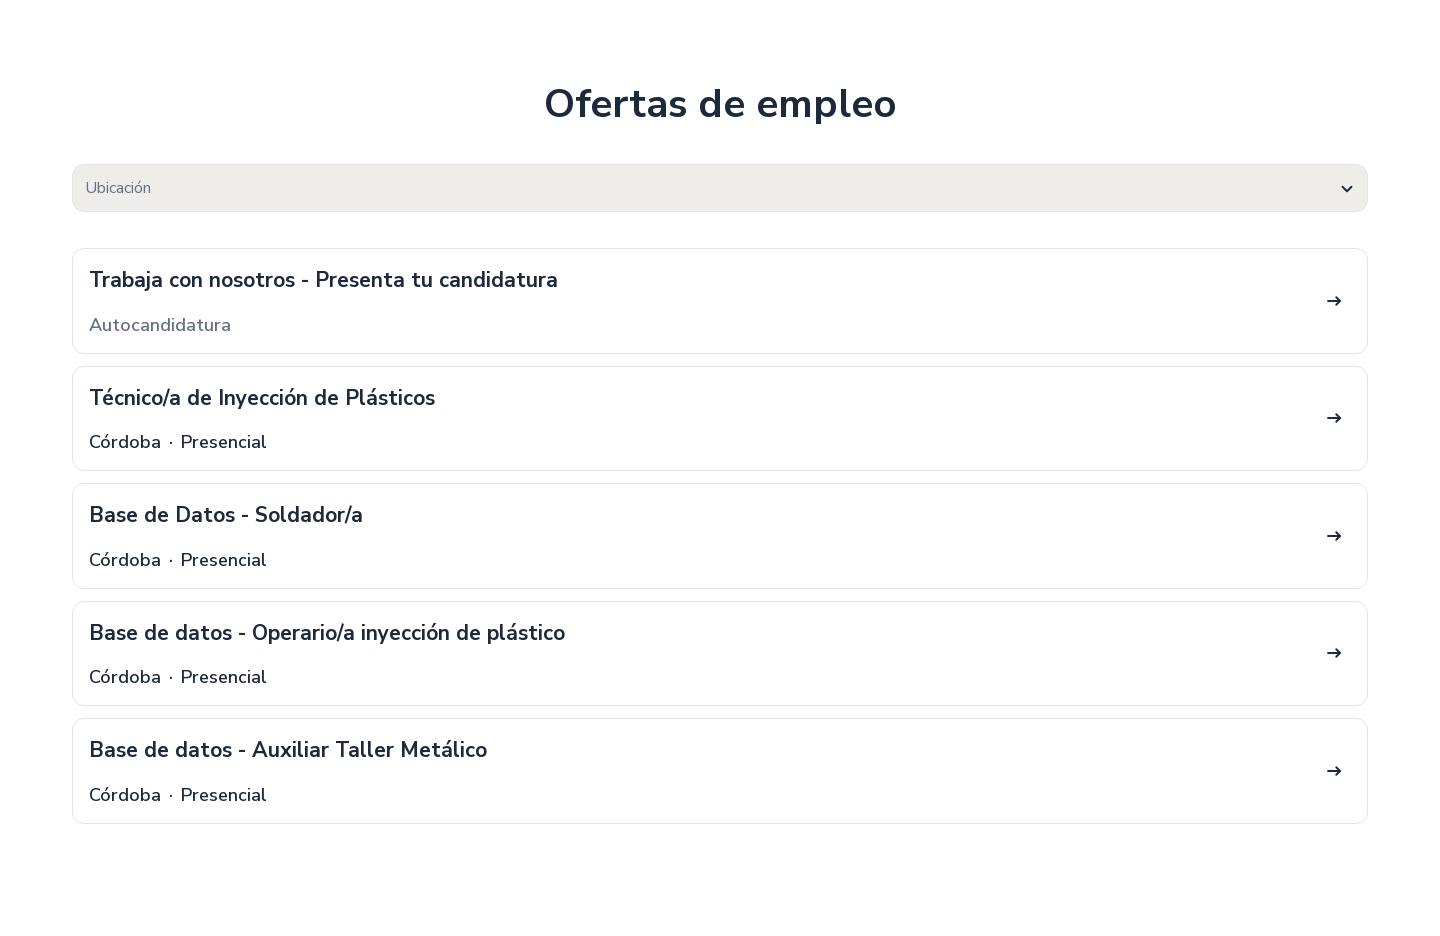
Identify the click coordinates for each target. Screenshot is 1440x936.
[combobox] (720, 188)
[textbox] (720, 188)
